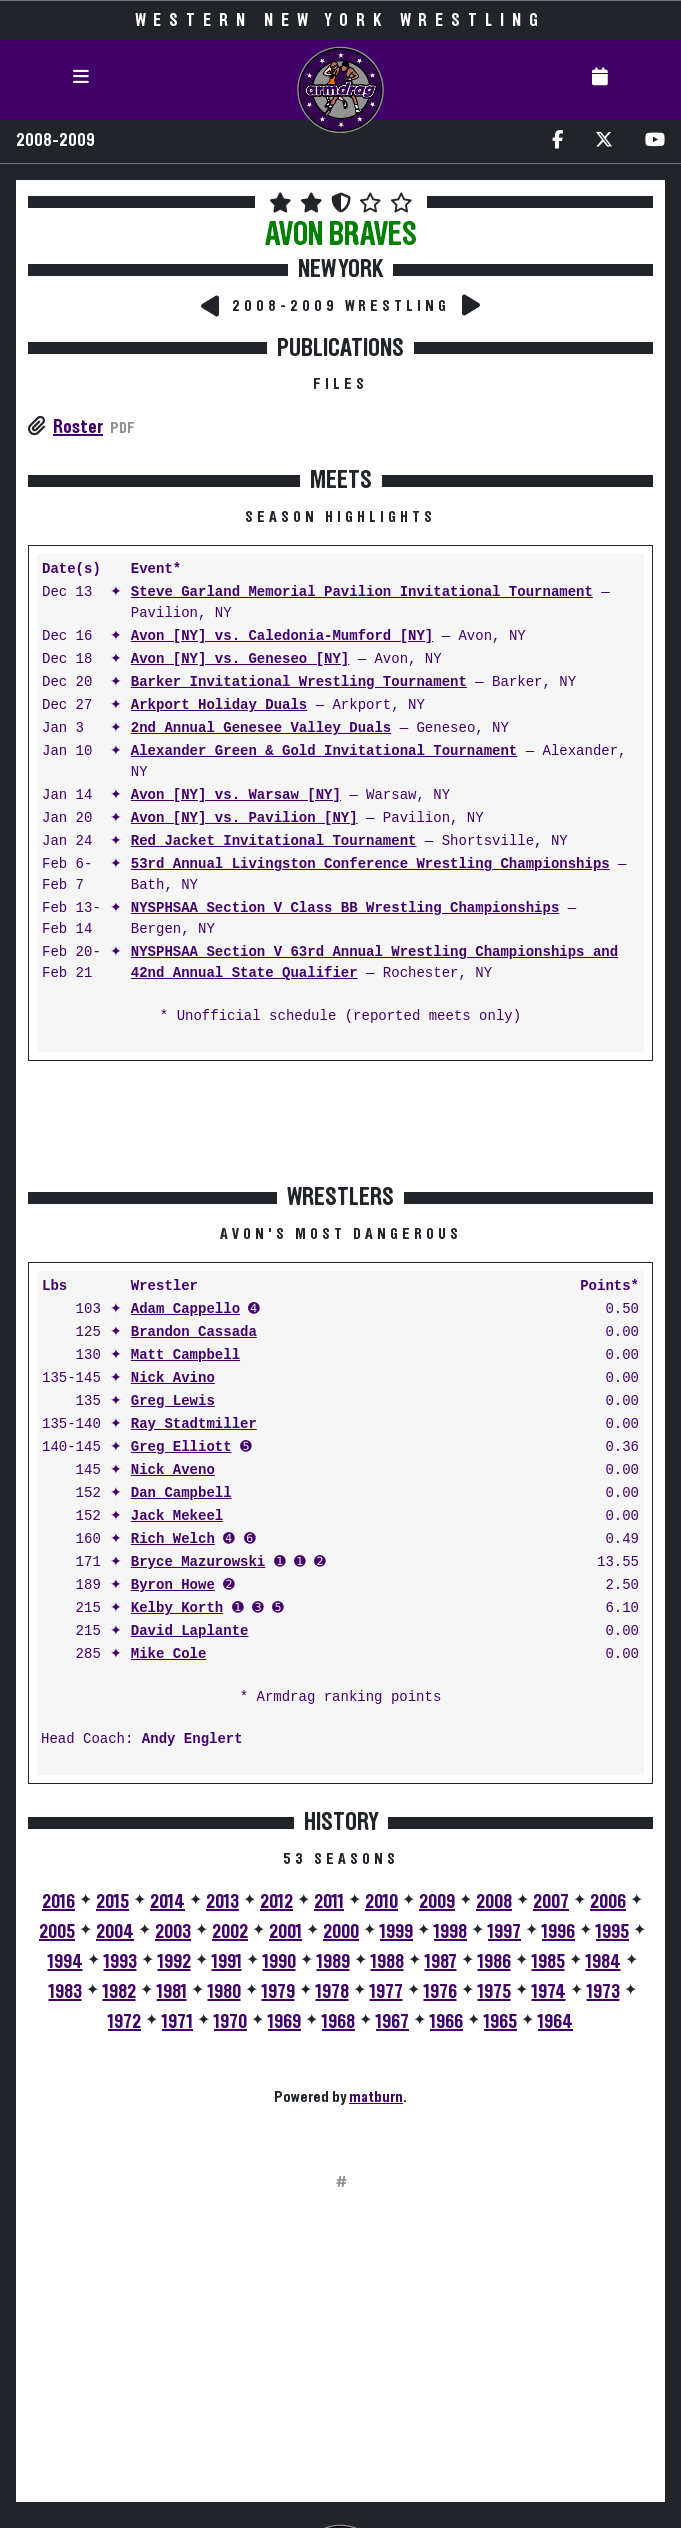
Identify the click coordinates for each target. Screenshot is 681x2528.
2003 (173, 1932)
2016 (58, 1902)
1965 (500, 2022)
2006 (608, 1902)
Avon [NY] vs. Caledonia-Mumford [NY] (282, 636)
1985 (548, 1962)
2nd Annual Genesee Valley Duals (261, 728)
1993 (120, 1962)
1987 (441, 1962)
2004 (115, 1932)
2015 (112, 1902)
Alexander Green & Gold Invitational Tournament (324, 751)
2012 (276, 1902)
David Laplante (190, 1631)
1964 (555, 2022)
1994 (65, 1962)
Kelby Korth (177, 1608)
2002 (230, 1932)
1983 (65, 1992)
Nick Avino (173, 1378)
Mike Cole (169, 1654)
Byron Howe (173, 1585)
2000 (341, 1932)
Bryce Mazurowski (198, 1562)
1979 (278, 1992)
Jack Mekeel (177, 1516)
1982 (119, 1992)
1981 (172, 1992)
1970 (230, 2022)
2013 (222, 1902)
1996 (558, 1932)
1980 (224, 1992)
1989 (333, 1962)
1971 (177, 2022)
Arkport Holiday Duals (219, 705)
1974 (549, 1992)
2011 (329, 1902)
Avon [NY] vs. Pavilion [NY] (244, 818)
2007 (551, 1902)
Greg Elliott (181, 1447)
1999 (396, 1932)
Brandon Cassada (194, 1332)
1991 (227, 1962)
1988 (387, 1962)
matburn (376, 2097)
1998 (450, 1932)
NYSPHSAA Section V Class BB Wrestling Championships (345, 908)
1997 (504, 1932)
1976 (440, 1992)
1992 (174, 1962)
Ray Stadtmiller (194, 1424)
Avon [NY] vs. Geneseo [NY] (240, 659)
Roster (78, 427)
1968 (338, 2022)
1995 (612, 1932)
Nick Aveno (173, 1470)
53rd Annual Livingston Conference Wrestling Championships (370, 864)
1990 (279, 1962)
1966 (446, 2022)
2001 (285, 1932)
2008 (494, 1902)
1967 (392, 2022)
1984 (603, 1962)
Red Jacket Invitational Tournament (274, 841)
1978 (332, 1992)
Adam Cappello (185, 1309)
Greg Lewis (173, 1401)
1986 (494, 1962)
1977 (386, 1992)
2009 (437, 1902)
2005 (57, 1932)
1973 (603, 1992)
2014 (167, 1902)
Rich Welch (173, 1539)
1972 (124, 2022)
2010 (381, 1902)
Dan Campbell (181, 1493)
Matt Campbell (185, 1355)
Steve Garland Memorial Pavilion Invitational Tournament (362, 592)
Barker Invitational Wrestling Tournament (299, 682)
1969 (284, 2022)
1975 (494, 1992)
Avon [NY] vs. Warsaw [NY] (236, 795)
